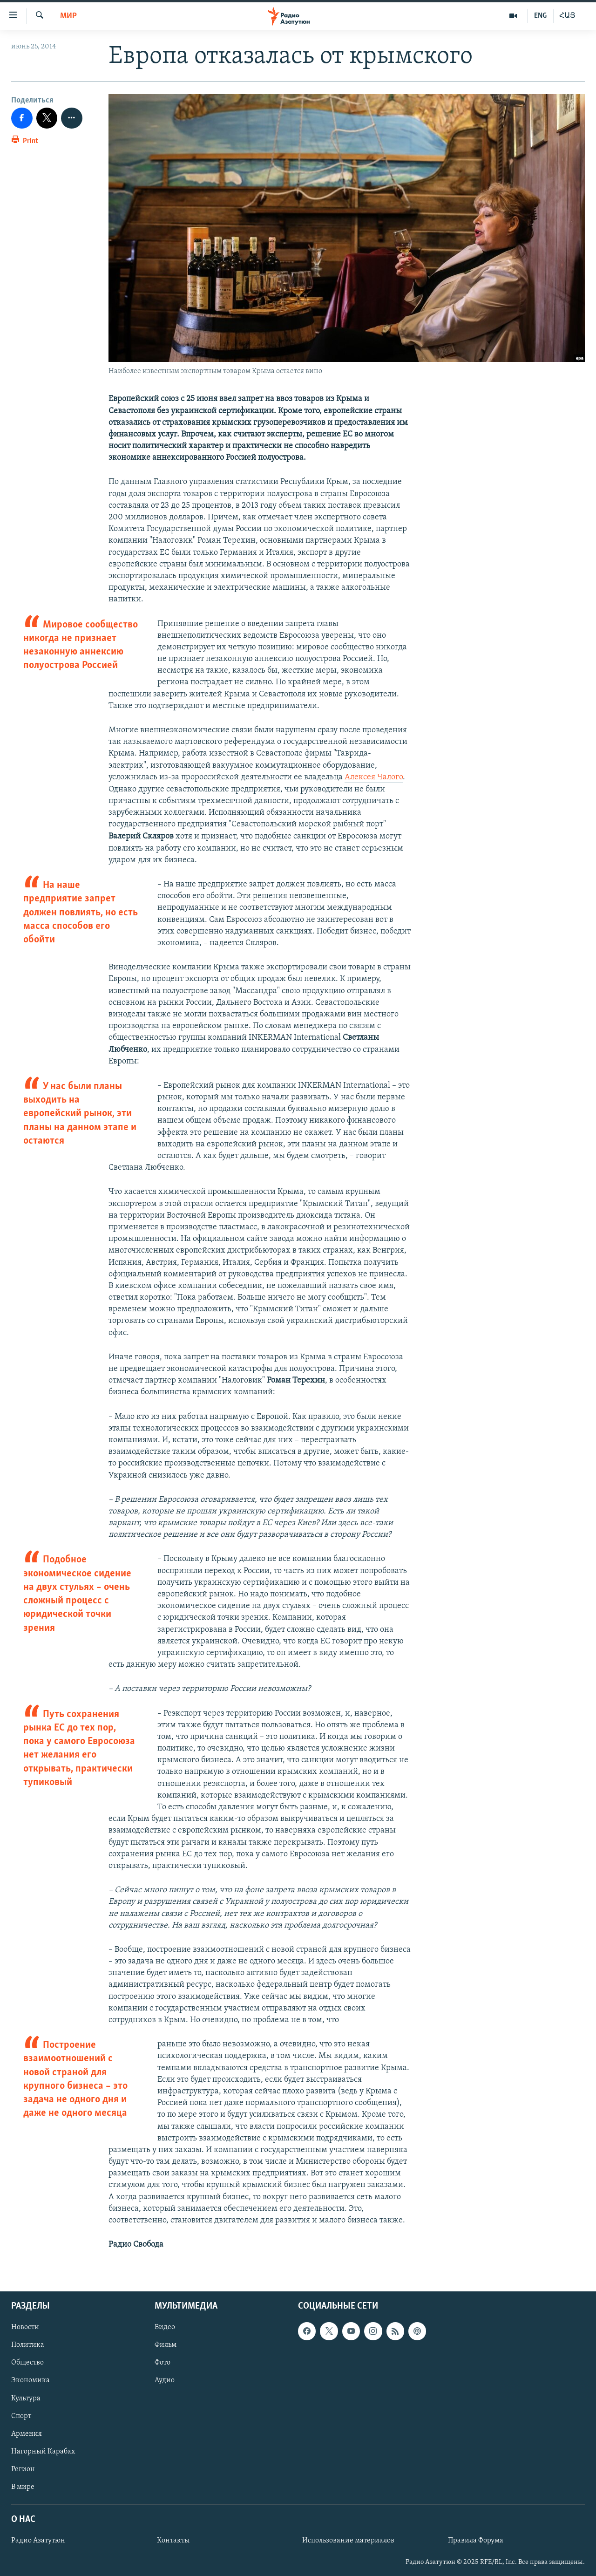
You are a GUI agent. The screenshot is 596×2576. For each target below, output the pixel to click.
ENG (540, 16)
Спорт (21, 2416)
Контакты (173, 2541)
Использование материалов (348, 2541)
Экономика (30, 2381)
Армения (26, 2434)
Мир (68, 16)
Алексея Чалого (374, 777)
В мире (22, 2487)
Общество (27, 2363)
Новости (25, 2327)
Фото (162, 2363)
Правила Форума (475, 2541)
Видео (165, 2327)
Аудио (165, 2381)
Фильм (165, 2345)
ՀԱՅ (567, 16)
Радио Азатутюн (38, 2541)
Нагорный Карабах (43, 2451)
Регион (23, 2469)
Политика (27, 2345)
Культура (26, 2398)
